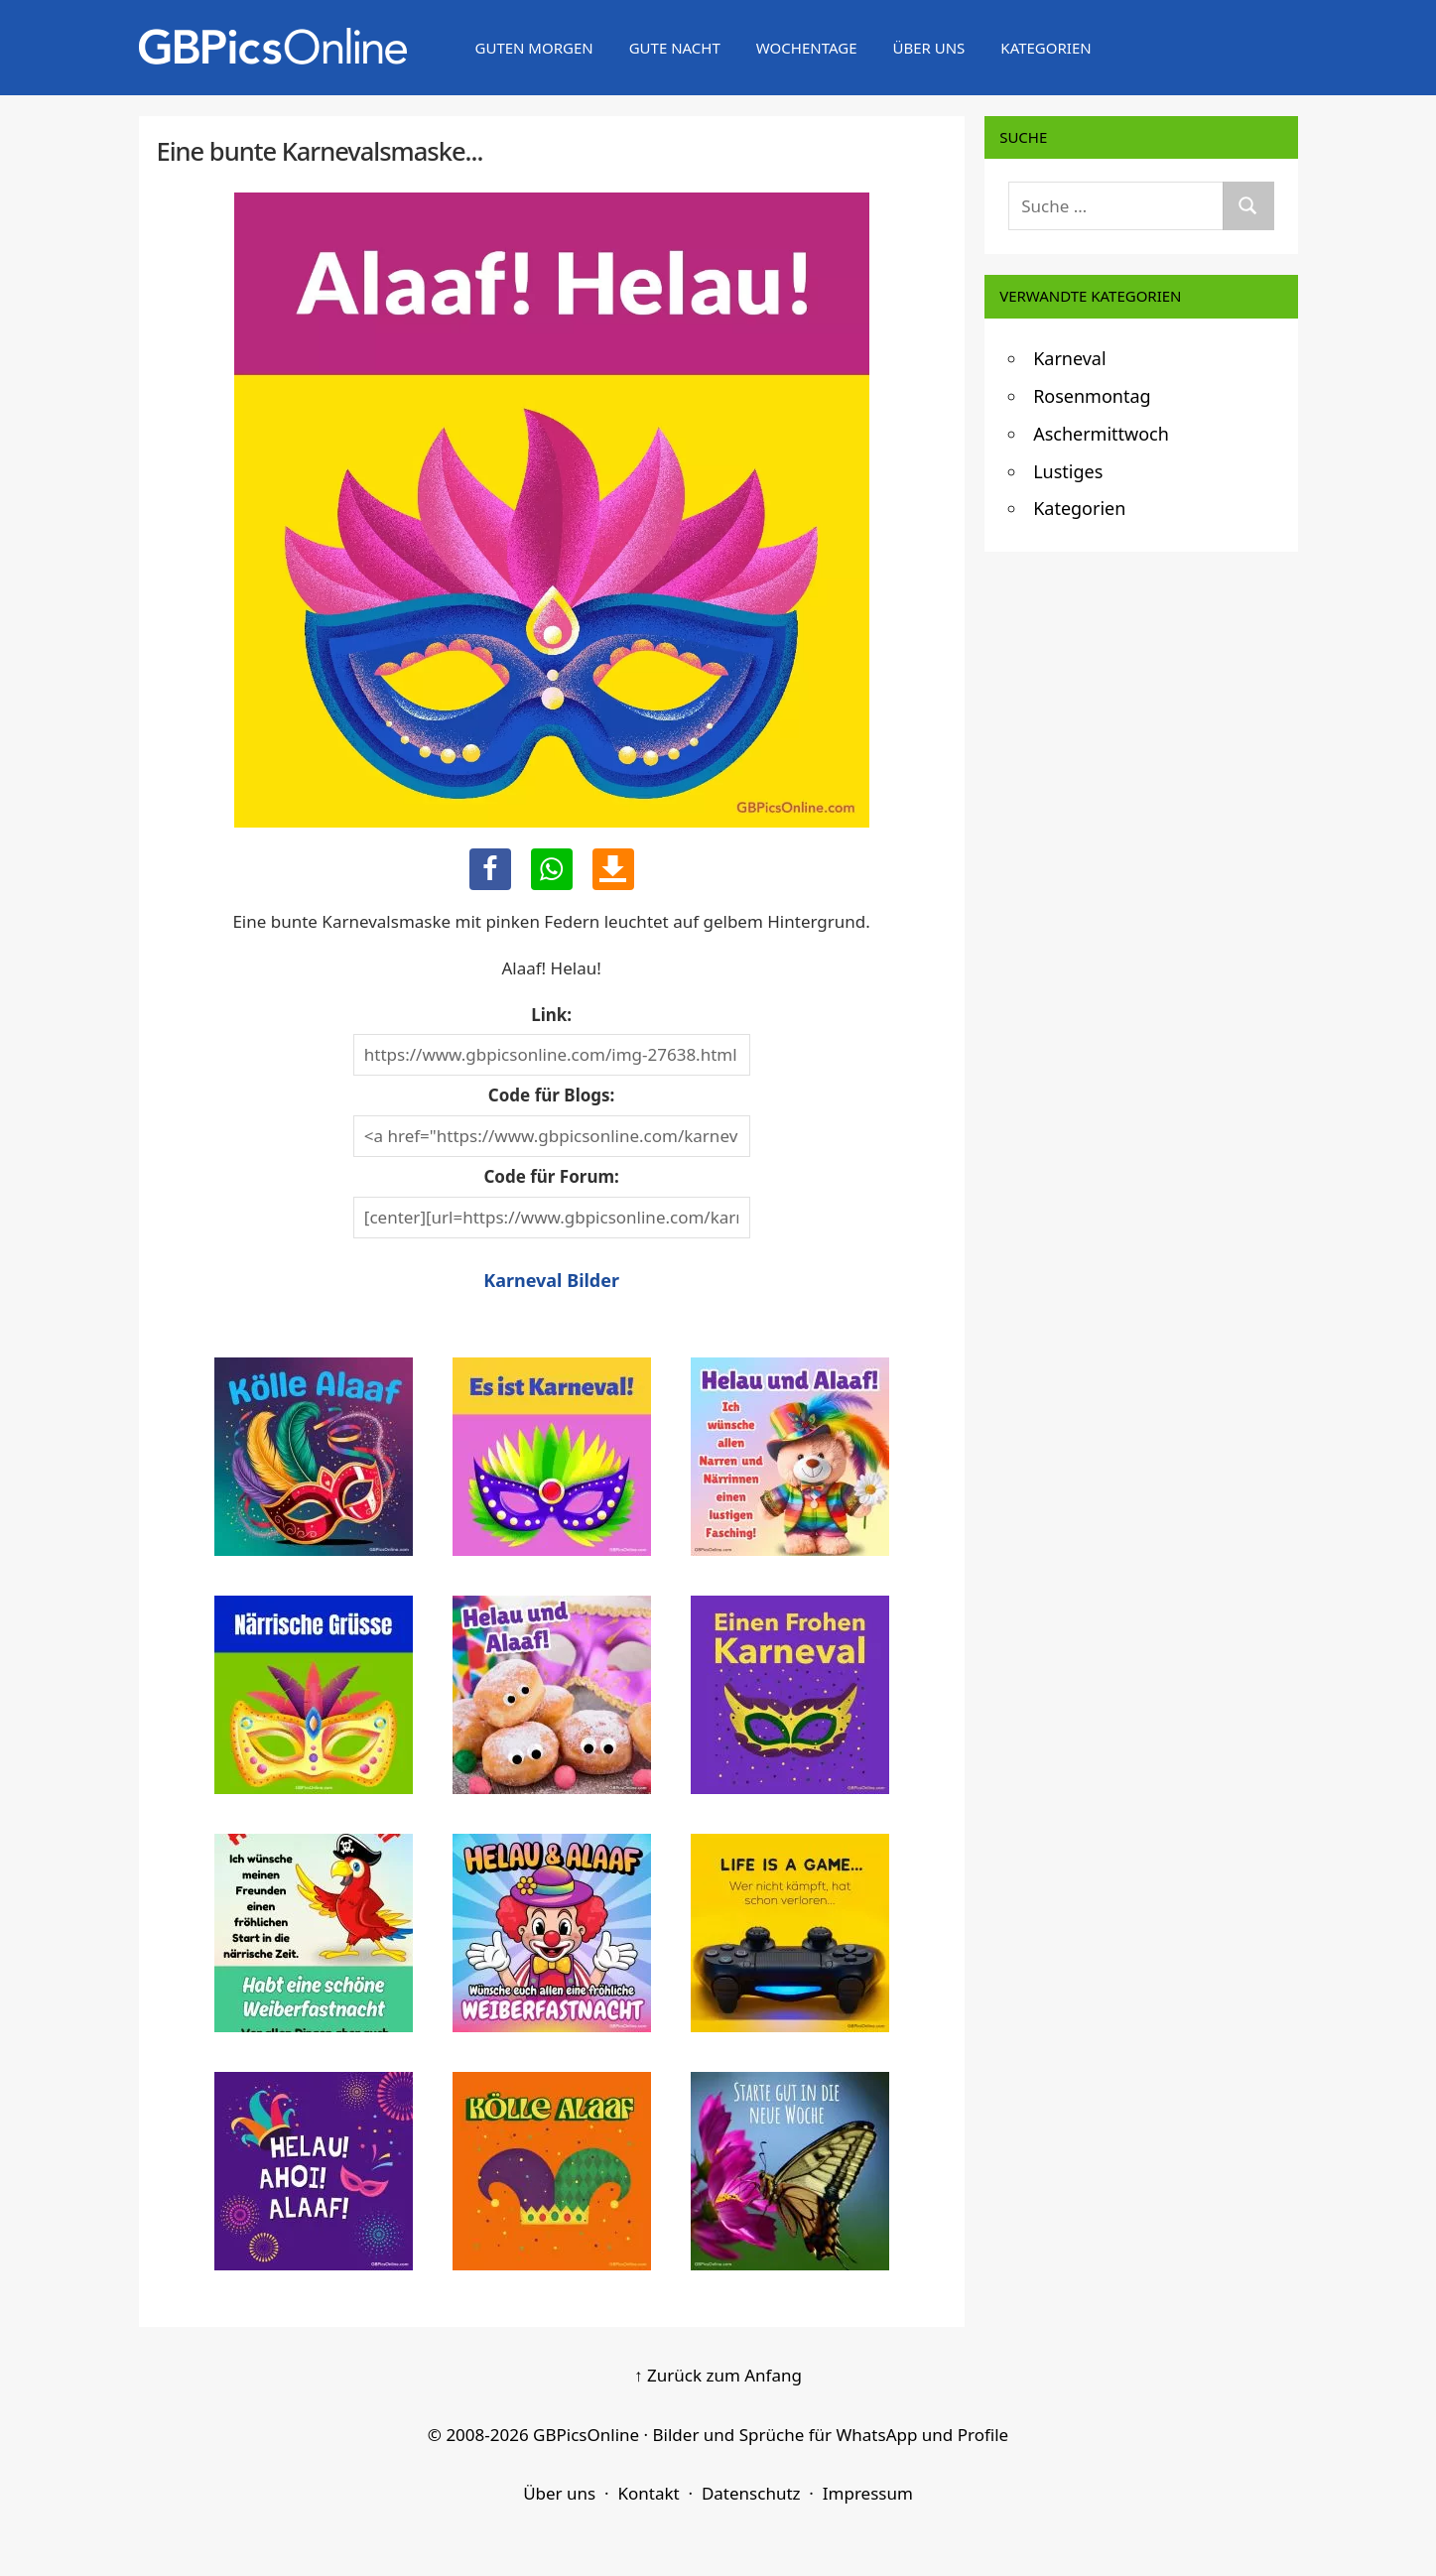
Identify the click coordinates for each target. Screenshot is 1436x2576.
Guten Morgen (534, 48)
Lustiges (1068, 471)
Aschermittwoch (1101, 434)
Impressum (868, 2493)
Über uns (928, 48)
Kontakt (648, 2493)
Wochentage (806, 48)
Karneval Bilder (551, 1280)
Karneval (1069, 358)
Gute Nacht (674, 48)
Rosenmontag (1092, 396)
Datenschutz (751, 2493)
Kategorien (1045, 48)
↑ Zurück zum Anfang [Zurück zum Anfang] (718, 2375)
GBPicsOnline (586, 2434)
